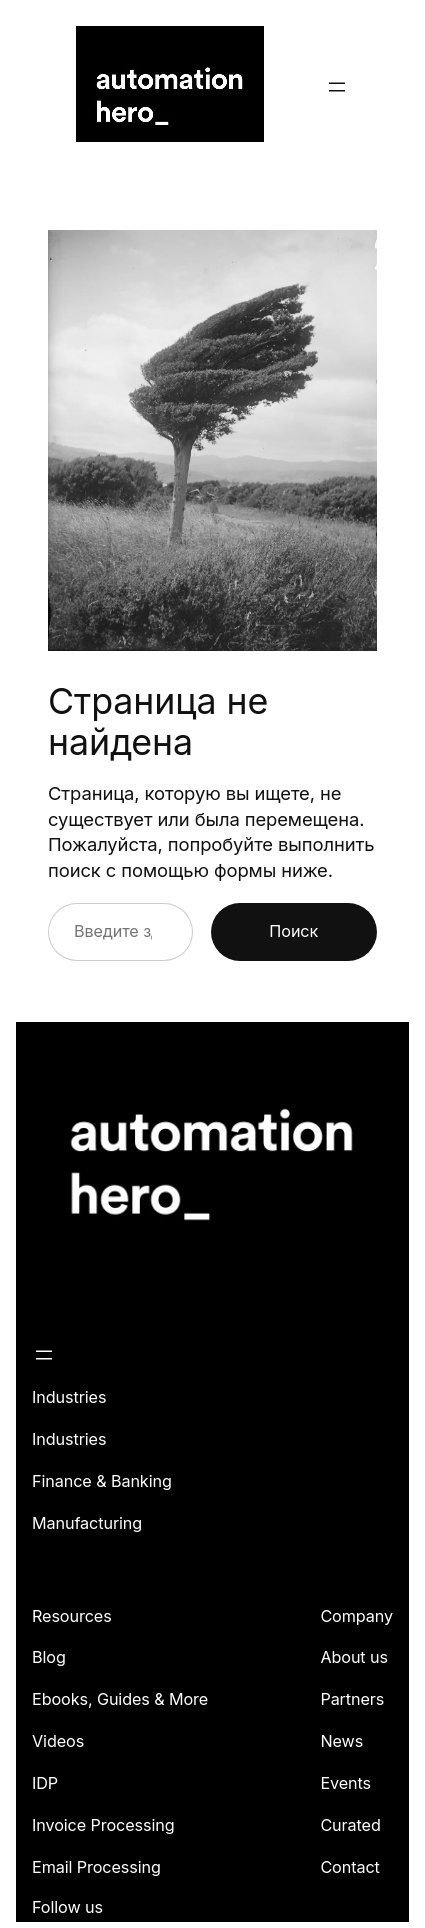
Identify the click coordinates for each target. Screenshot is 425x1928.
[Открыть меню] (337, 87)
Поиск (293, 931)
